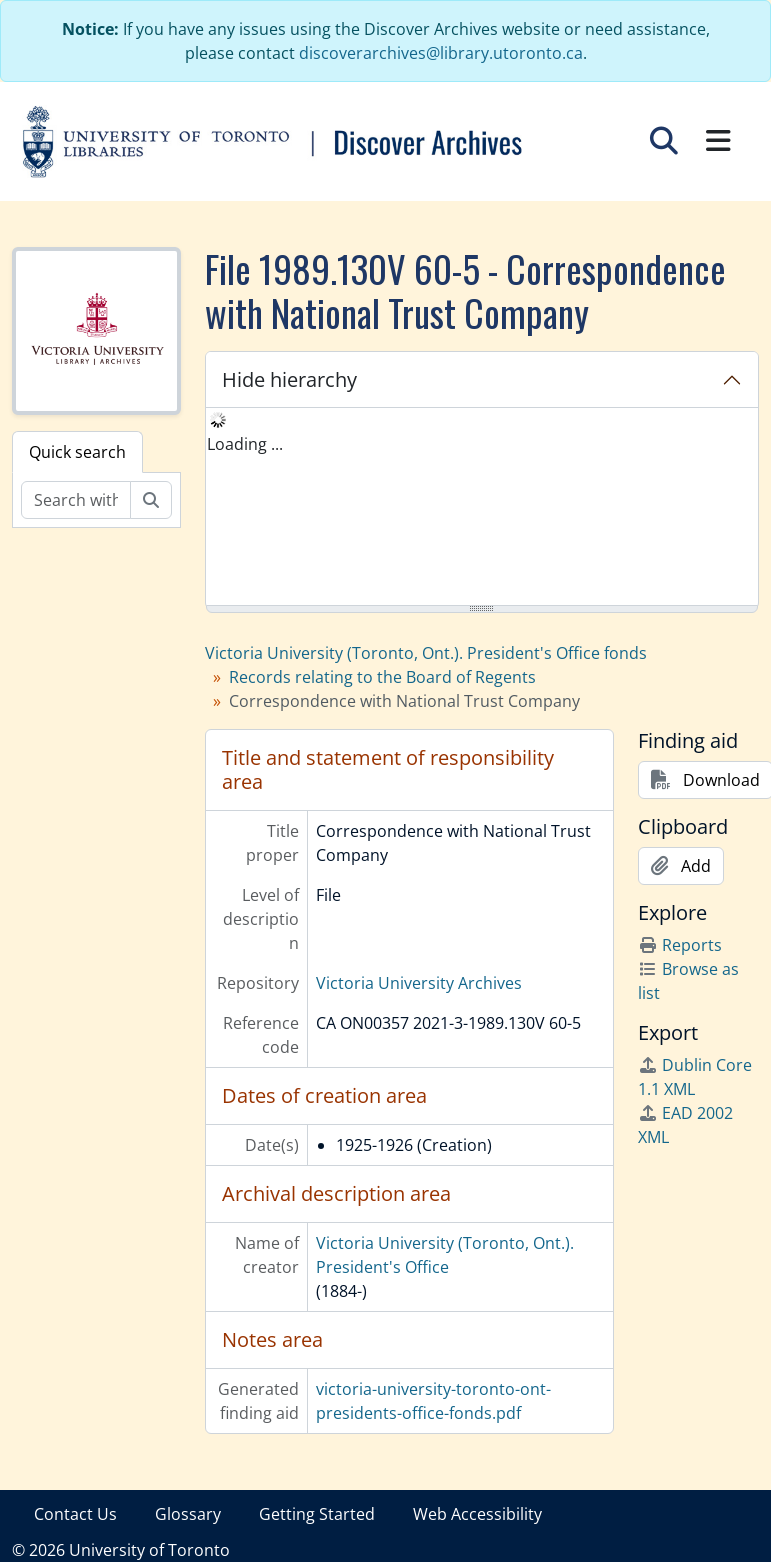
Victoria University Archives (419, 983)
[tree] (482, 508)
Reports (680, 945)
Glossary (188, 1514)
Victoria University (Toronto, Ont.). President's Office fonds (426, 653)
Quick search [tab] (77, 452)
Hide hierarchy (289, 379)
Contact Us (75, 1514)
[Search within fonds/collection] (76, 500)
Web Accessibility (477, 1514)
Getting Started (317, 1514)
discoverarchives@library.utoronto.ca (441, 53)
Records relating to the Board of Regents (382, 677)
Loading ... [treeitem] (245, 444)
